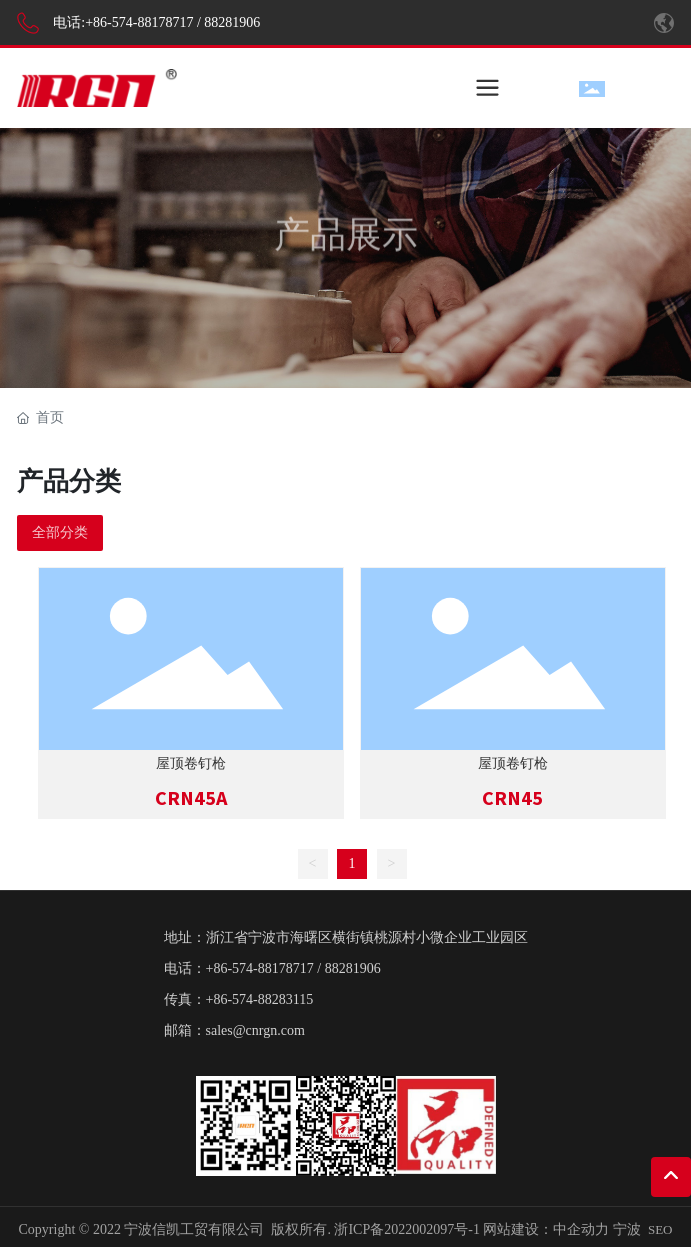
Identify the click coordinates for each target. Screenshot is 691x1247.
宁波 (627, 1229)
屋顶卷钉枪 (191, 763)
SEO (660, 1229)
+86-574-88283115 (260, 999)
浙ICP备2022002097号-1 (406, 1229)
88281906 (232, 22)
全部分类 (60, 532)
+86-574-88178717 (139, 22)
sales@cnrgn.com (255, 1030)
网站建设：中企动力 (546, 1229)
